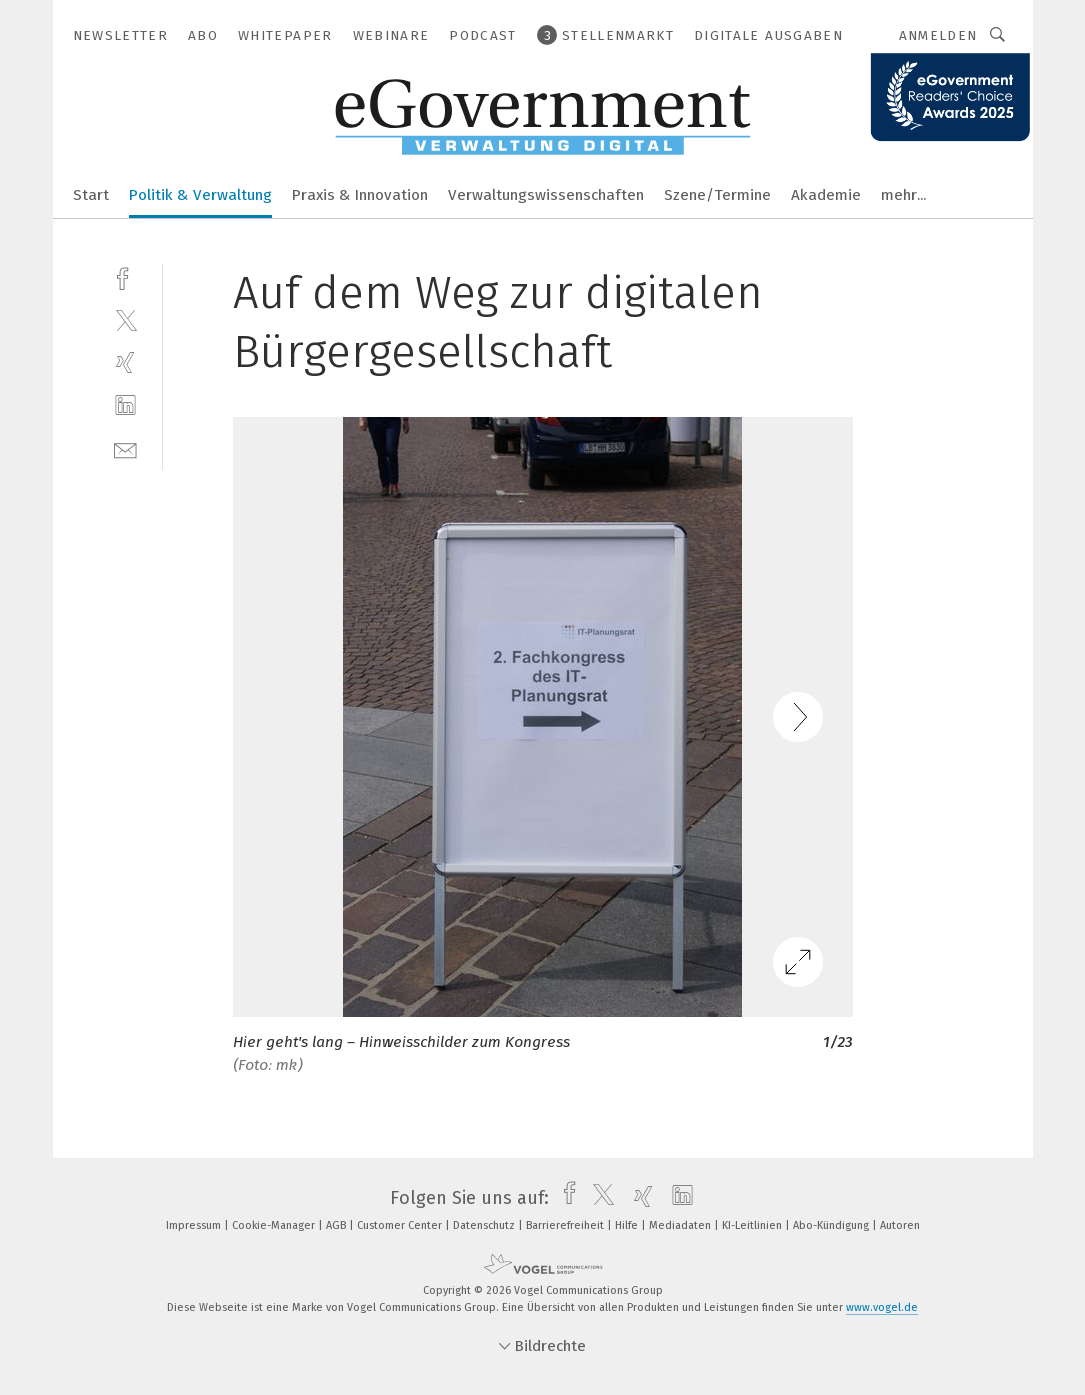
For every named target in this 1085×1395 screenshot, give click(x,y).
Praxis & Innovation (360, 195)
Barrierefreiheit (566, 1225)
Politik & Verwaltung (200, 195)
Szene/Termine (717, 195)
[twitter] (125, 319)
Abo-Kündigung (832, 1225)
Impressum (195, 1225)
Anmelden (938, 35)
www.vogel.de (882, 1307)
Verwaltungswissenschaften (546, 195)
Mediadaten (681, 1225)
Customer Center (401, 1225)
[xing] (125, 362)
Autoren (900, 1225)
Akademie (826, 195)
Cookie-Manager (275, 1225)
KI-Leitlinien (753, 1225)
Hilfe (628, 1225)
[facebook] (125, 276)
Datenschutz (485, 1225)
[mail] (125, 448)
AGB (337, 1225)
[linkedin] (125, 405)
